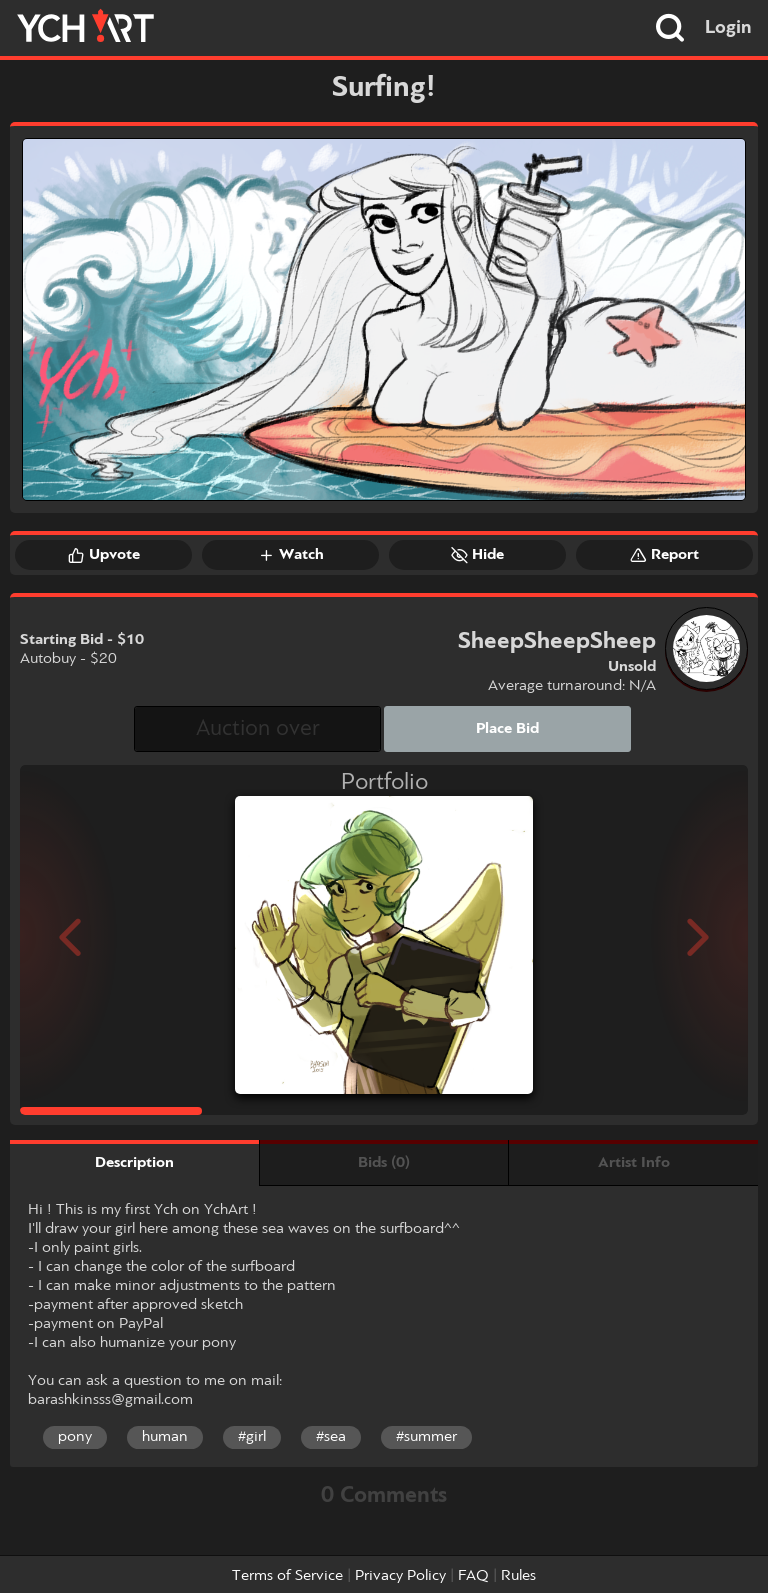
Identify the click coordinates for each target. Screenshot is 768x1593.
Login (728, 28)
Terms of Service (287, 1576)
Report (664, 555)
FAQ (473, 1576)
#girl (252, 1437)
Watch (291, 555)
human (165, 1437)
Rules (518, 1576)
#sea (331, 1437)
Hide (477, 555)
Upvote (104, 555)
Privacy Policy (400, 1576)
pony (75, 1437)
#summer (426, 1437)
